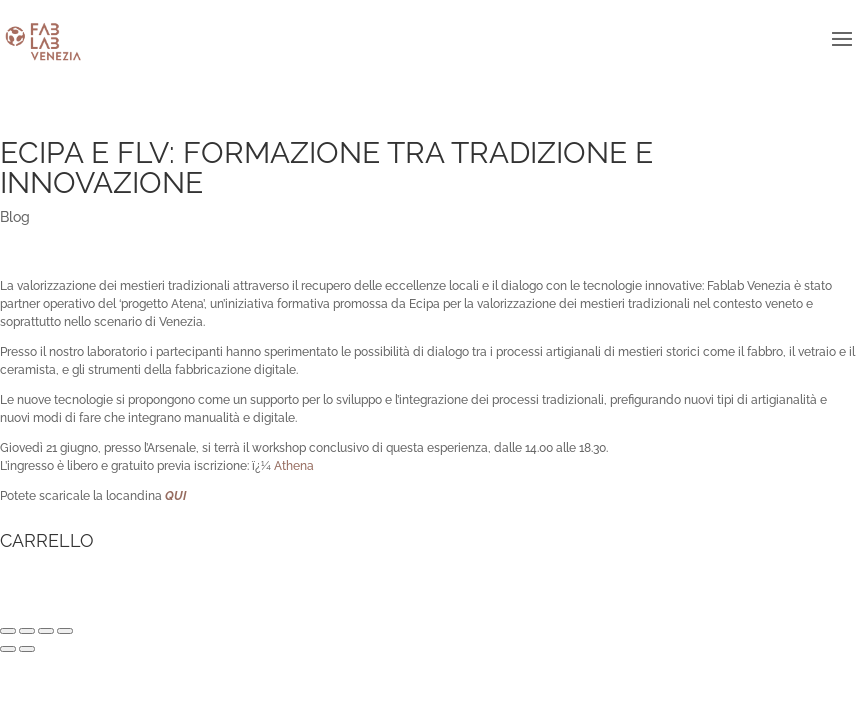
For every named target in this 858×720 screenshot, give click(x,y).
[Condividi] (27, 631)
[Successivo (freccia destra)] (27, 649)
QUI (175, 496)
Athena (294, 466)
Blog (15, 217)
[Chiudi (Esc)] (8, 631)
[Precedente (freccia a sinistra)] (8, 649)
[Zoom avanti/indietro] (65, 631)
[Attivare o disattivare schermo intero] (46, 631)
